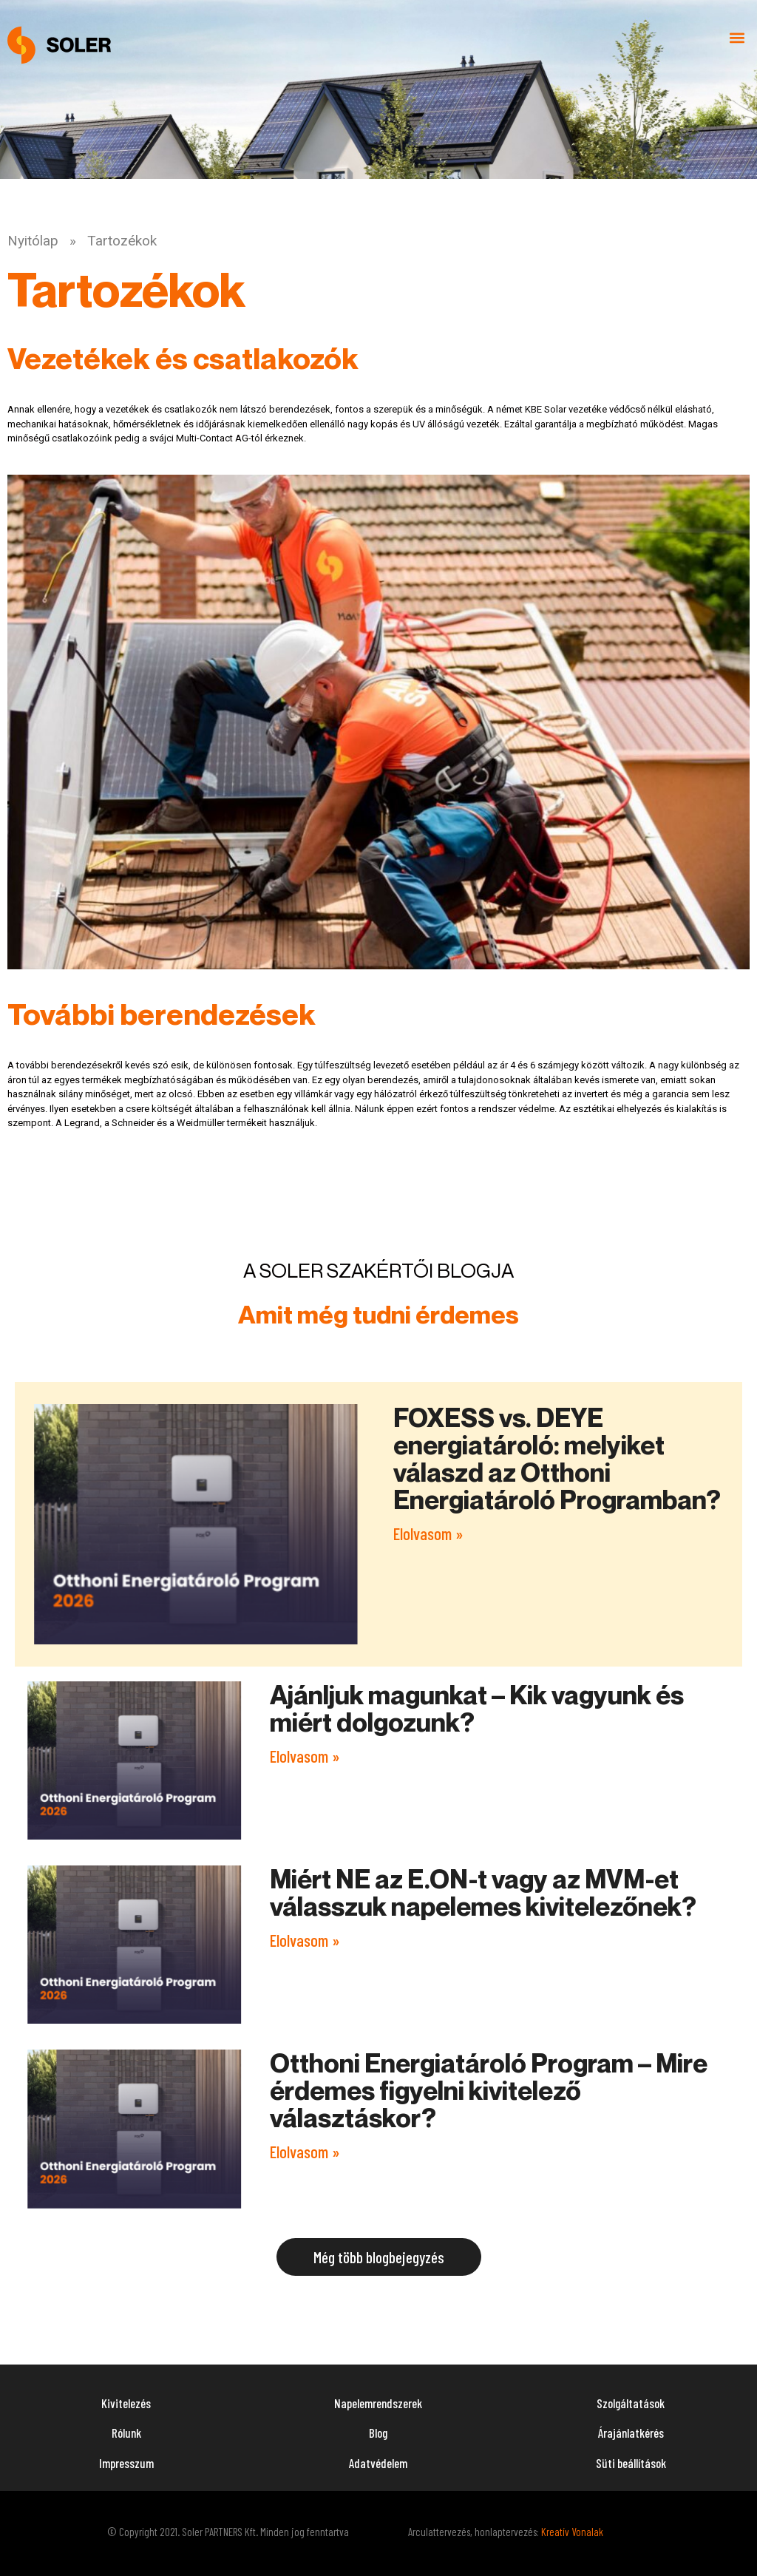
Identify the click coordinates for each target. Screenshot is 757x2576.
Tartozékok (122, 240)
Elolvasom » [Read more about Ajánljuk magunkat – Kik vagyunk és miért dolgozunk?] (305, 1756)
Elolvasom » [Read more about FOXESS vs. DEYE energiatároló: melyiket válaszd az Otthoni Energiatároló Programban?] (428, 1533)
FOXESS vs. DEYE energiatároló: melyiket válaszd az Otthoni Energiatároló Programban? (557, 1458)
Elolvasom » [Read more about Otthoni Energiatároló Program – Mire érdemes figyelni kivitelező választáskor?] (305, 2151)
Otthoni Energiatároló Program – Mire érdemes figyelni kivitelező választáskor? (488, 2090)
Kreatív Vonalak (572, 2531)
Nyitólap (32, 240)
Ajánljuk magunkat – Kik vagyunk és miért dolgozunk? (477, 1708)
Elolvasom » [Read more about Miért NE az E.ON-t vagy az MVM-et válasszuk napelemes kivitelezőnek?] (305, 1940)
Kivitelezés (126, 2403)
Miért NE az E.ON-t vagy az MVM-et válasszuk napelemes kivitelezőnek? (483, 1892)
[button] (737, 38)
